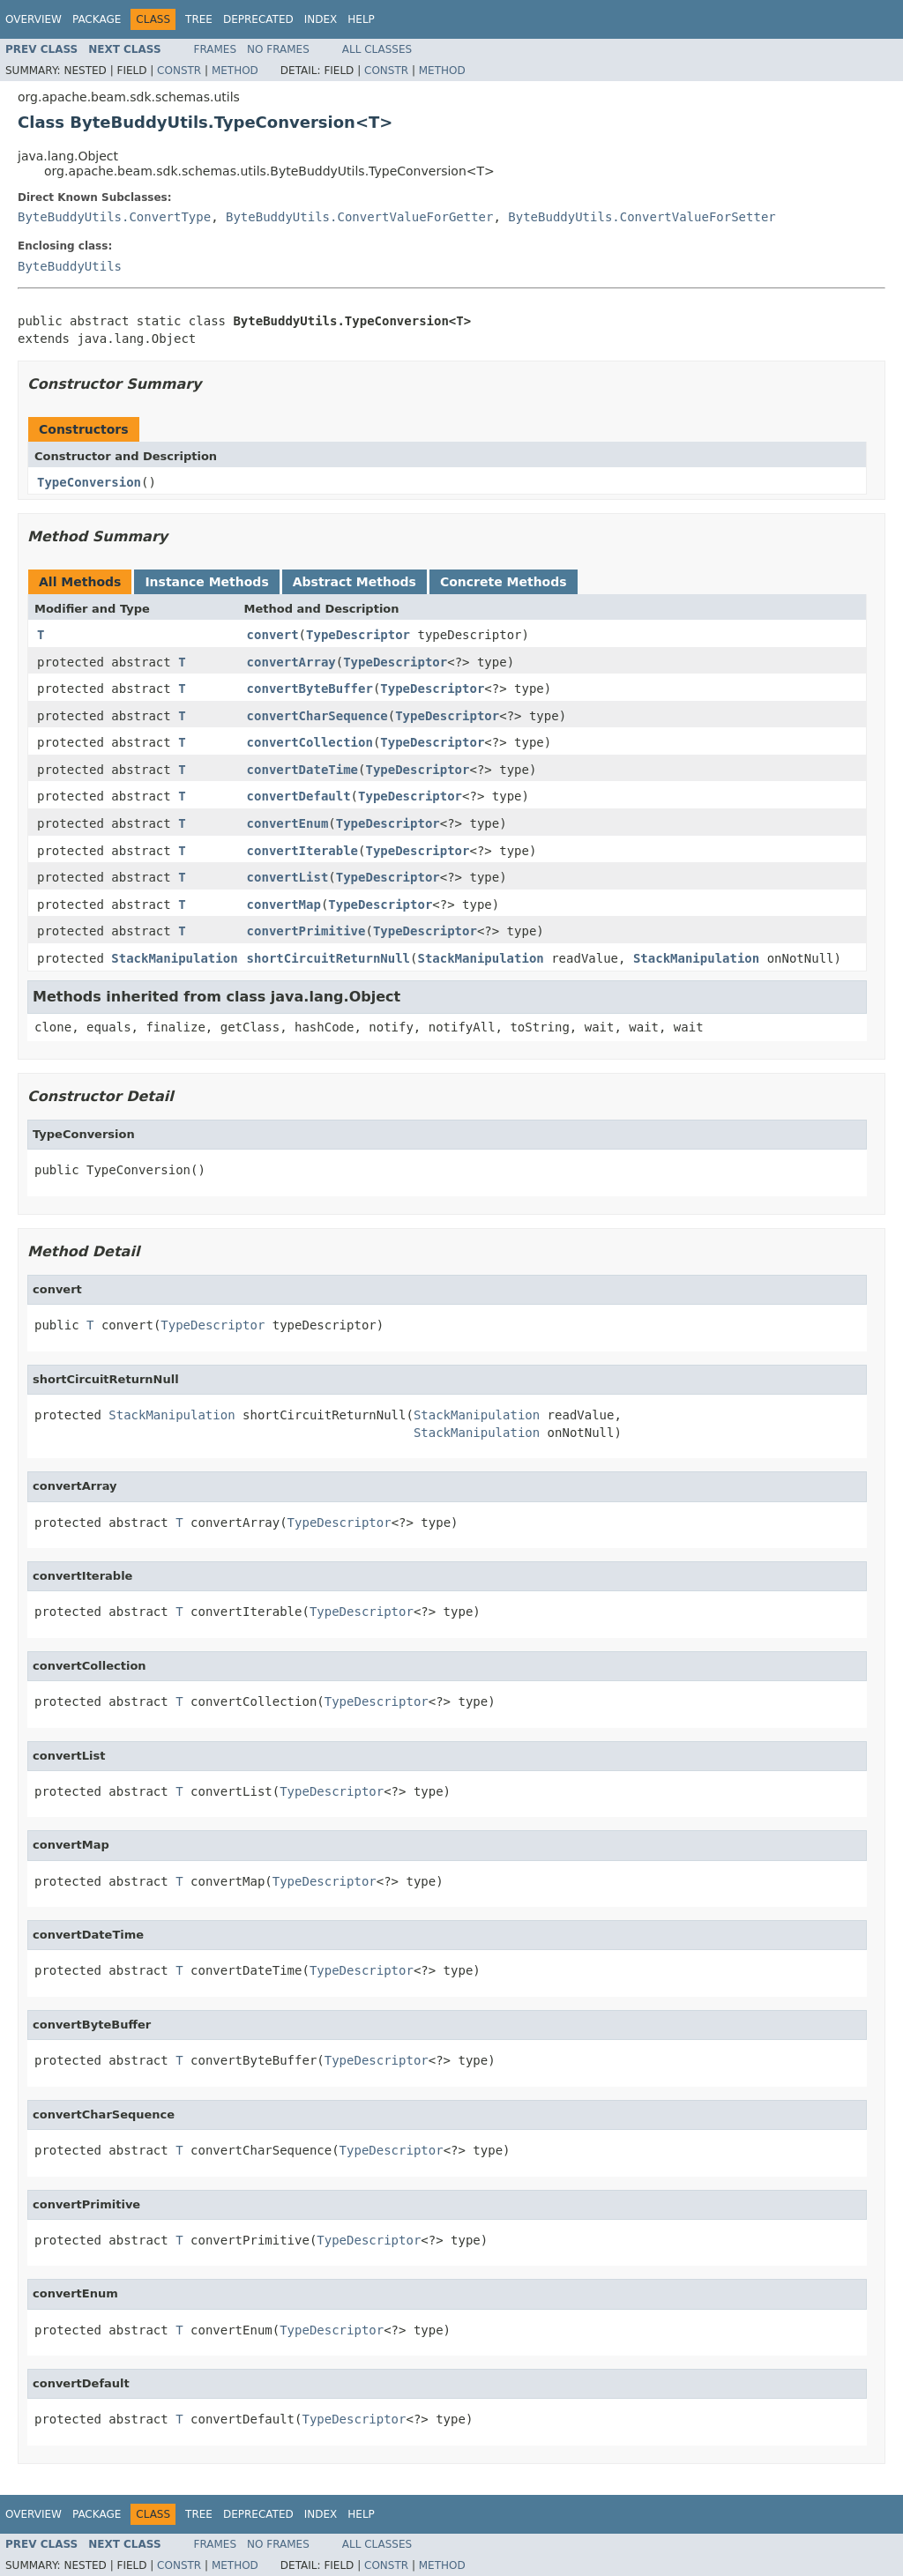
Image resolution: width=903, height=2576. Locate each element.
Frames (215, 49)
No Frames (278, 49)
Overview (33, 19)
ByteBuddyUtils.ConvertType (114, 217)
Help (361, 19)
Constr (179, 70)
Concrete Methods (503, 582)
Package (96, 19)
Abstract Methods (354, 582)
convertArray (291, 662)
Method (235, 70)
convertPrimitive (306, 931)
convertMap (284, 904)
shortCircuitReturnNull (328, 958)
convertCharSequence (317, 716)
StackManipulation (174, 958)
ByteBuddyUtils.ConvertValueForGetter (359, 217)
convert (273, 635)
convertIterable (302, 851)
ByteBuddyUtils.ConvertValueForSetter (641, 217)
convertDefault (299, 796)
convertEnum (288, 823)
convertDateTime (302, 770)
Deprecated (258, 19)
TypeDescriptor (358, 635)
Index (321, 19)
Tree (199, 19)
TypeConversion (89, 482)
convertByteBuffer (310, 688)
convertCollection (310, 742)
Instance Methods (206, 582)
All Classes (377, 49)
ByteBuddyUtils (70, 266)
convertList (288, 877)
